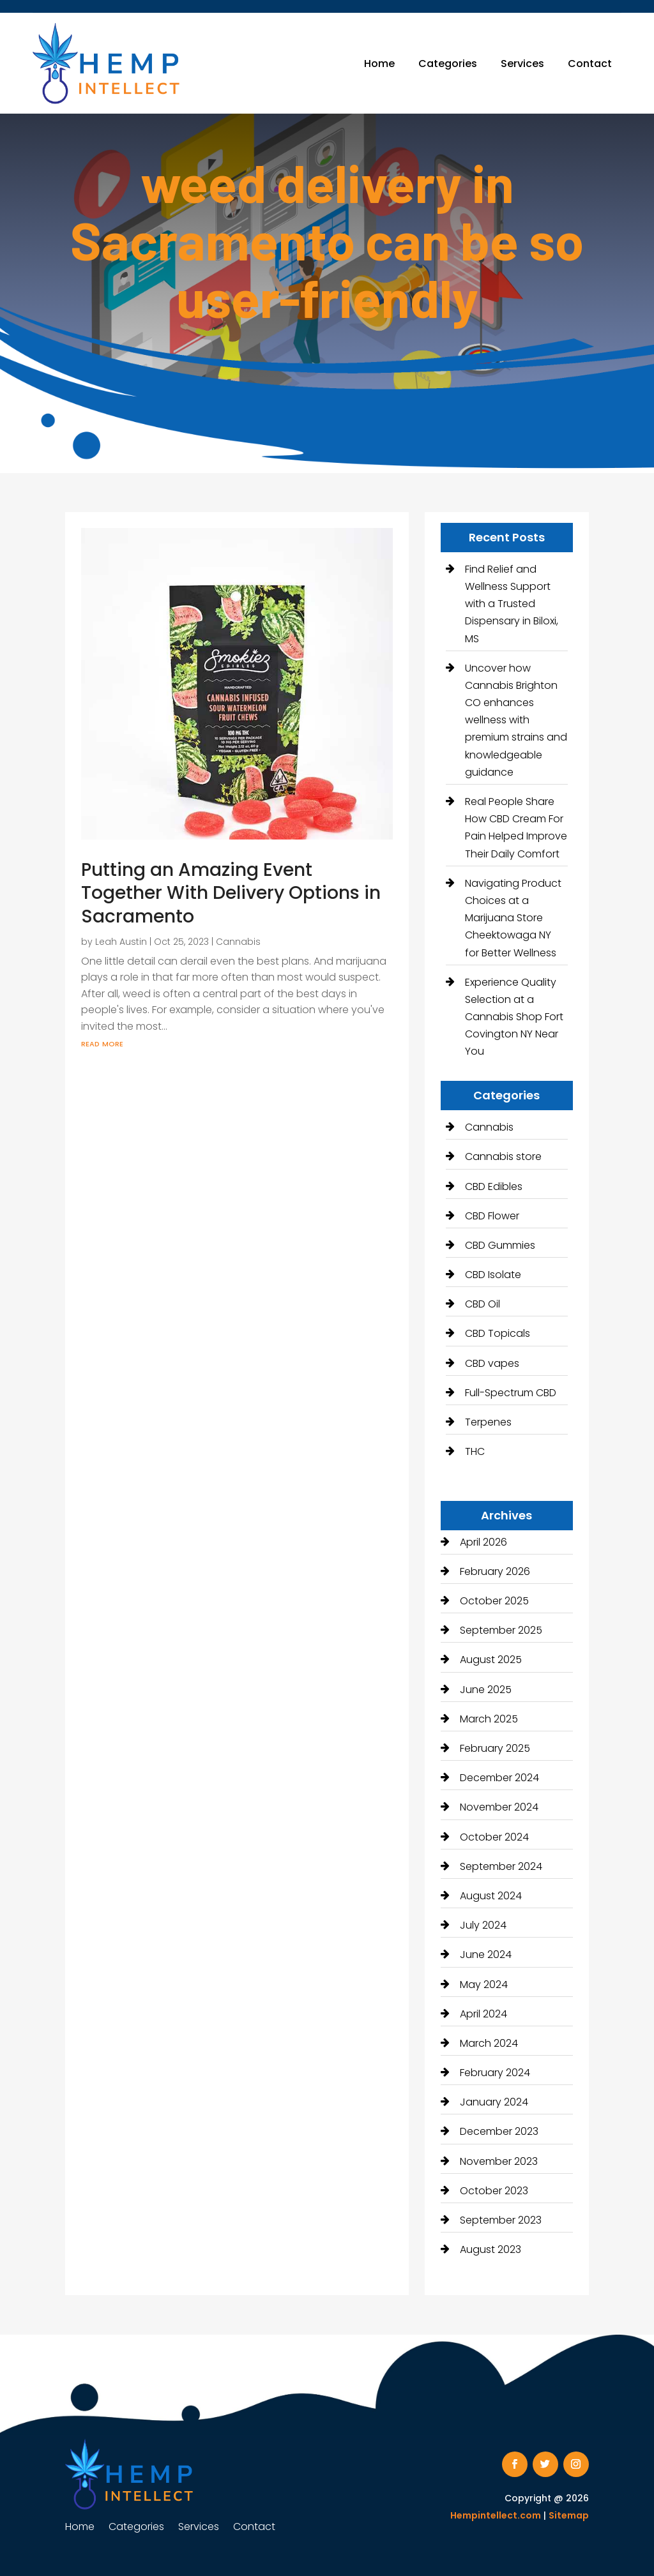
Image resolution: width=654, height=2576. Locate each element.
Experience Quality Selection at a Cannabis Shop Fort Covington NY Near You (514, 1017)
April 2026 (483, 1542)
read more (102, 1043)
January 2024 (494, 2102)
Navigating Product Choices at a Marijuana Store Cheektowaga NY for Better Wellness (513, 918)
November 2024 (499, 1807)
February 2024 (495, 2072)
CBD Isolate (493, 1274)
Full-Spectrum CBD (510, 1392)
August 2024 (491, 1895)
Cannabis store (503, 1156)
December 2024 (499, 1777)
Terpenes (488, 1422)
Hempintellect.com (495, 2515)
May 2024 (484, 1984)
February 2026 (495, 1571)
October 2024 (494, 1837)
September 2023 (501, 2220)
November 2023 (499, 2161)
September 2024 (501, 1866)
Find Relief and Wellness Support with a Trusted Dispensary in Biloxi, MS (511, 604)
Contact (590, 63)
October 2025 (494, 1600)
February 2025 (495, 1748)
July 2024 (483, 1925)
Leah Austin (121, 941)
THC (475, 1451)
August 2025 (491, 1659)
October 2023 (494, 2190)
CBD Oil (482, 1304)
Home (379, 63)
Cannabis (238, 941)
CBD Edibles (493, 1186)
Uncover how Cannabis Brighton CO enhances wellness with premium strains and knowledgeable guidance (516, 720)
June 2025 (486, 1689)
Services (522, 63)
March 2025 (489, 1719)
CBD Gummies (500, 1245)
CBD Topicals (497, 1333)
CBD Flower (492, 1216)
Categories (447, 63)
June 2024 (486, 1954)
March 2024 (489, 2043)
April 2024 (483, 2014)
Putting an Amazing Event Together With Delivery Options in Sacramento (231, 893)
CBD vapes (492, 1363)
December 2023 (499, 2131)
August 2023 (490, 2249)
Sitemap (569, 2515)
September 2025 (501, 1630)
